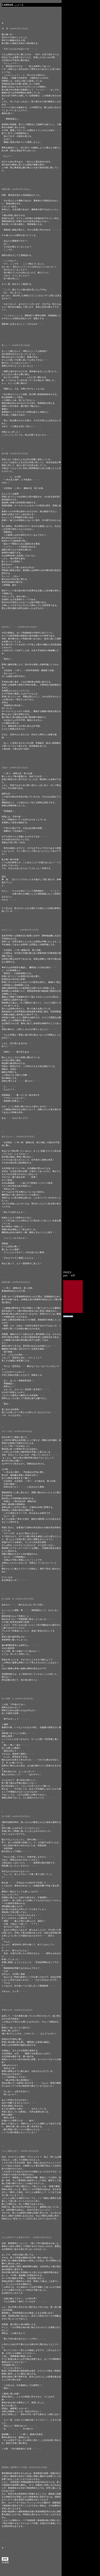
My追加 (5, 2562)
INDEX (67, 1272)
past (65, 1275)
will (73, 1275)
